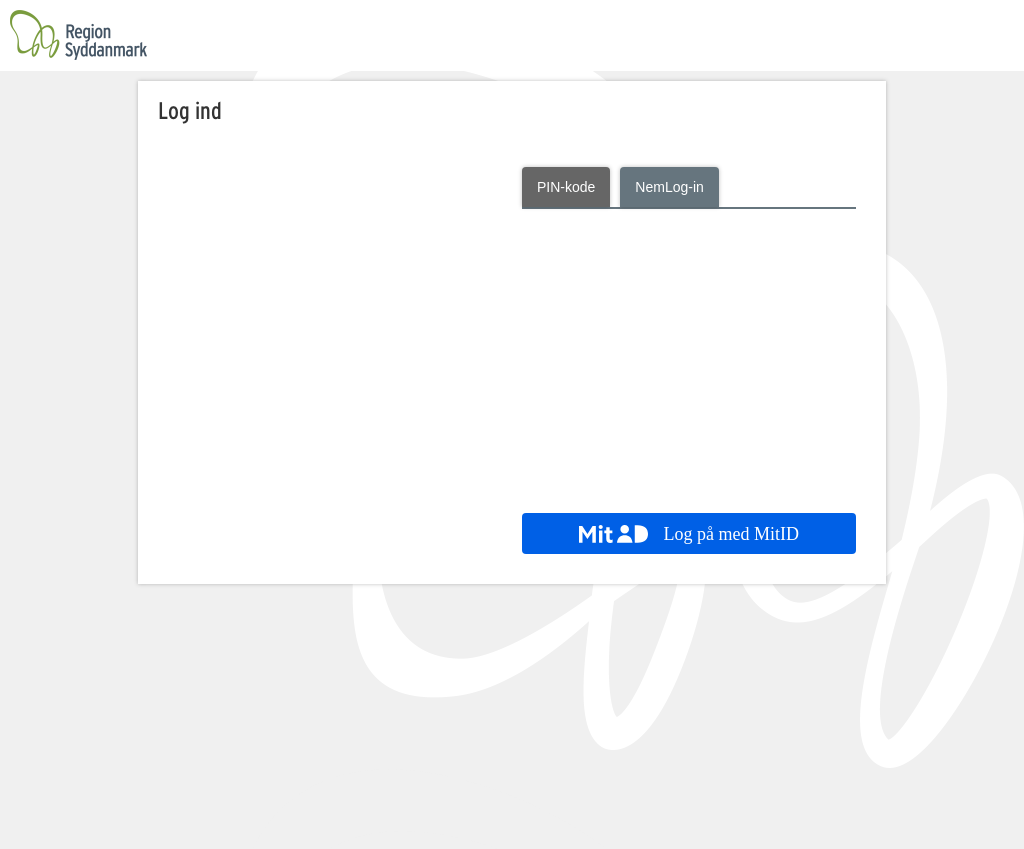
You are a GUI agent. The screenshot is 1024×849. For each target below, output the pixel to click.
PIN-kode (566, 187)
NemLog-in (669, 187)
